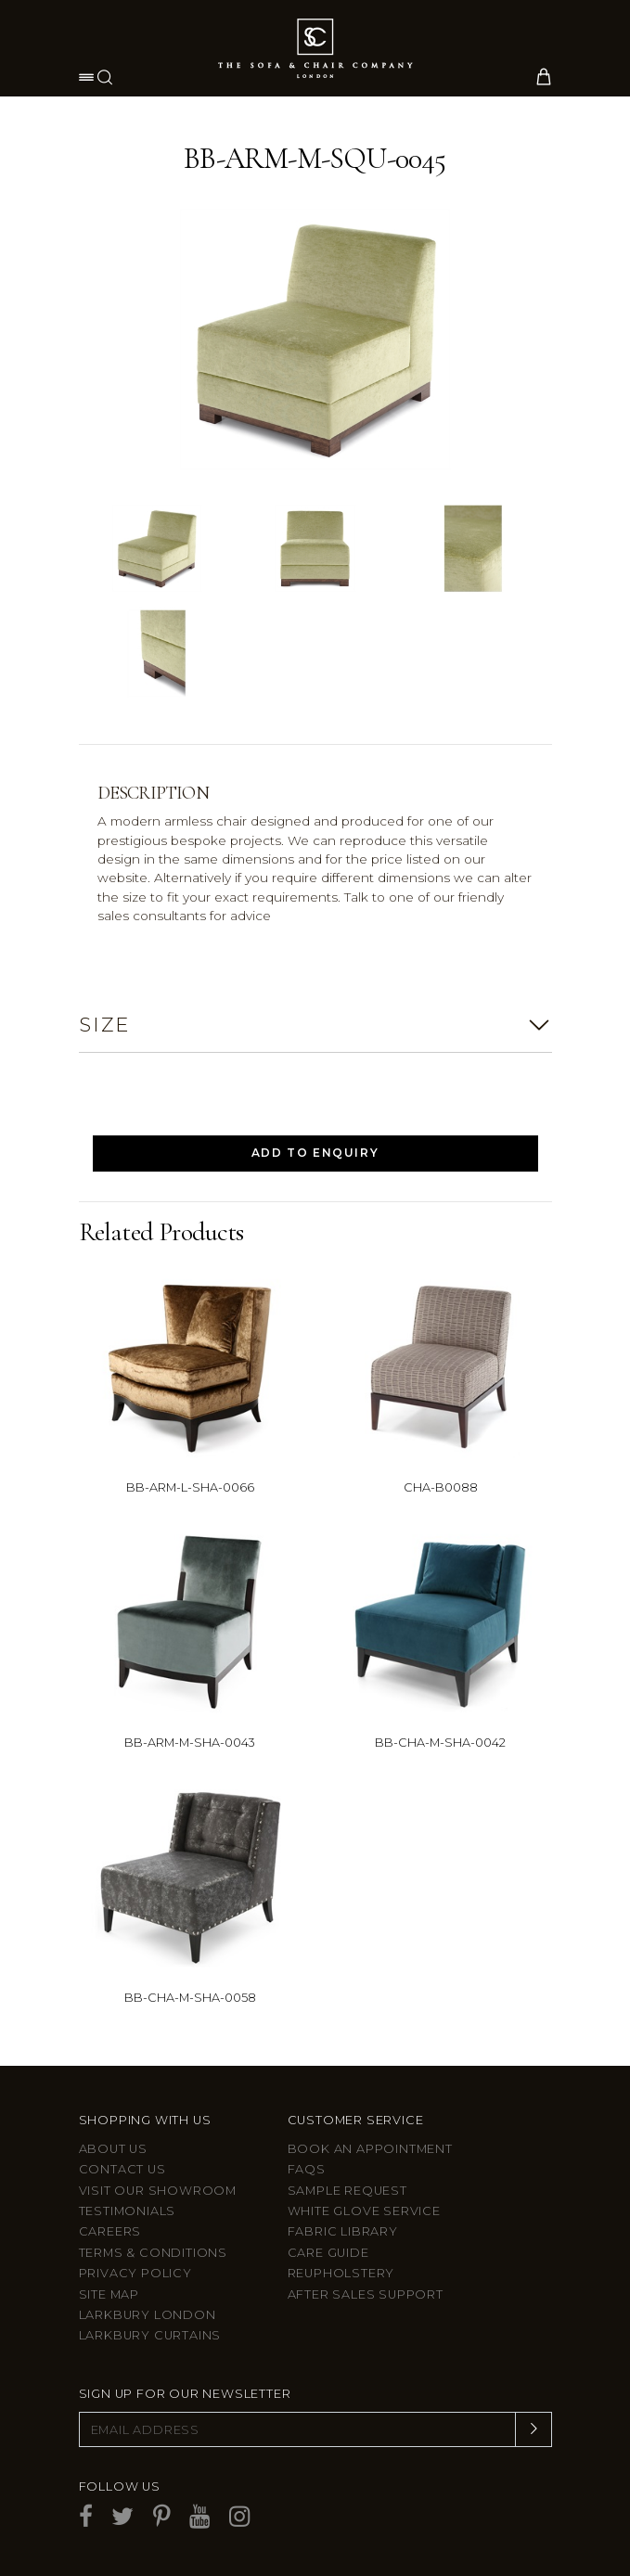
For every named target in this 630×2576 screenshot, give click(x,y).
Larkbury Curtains (150, 2335)
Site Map (109, 2294)
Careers (110, 2231)
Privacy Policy (135, 2273)
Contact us (122, 2169)
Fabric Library (343, 2231)
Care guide (328, 2253)
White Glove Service (364, 2211)
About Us (113, 2149)
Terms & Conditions (153, 2253)
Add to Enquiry (315, 1153)
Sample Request (347, 2191)
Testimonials (127, 2211)
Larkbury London (147, 2315)
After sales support (366, 2294)
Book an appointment (370, 2149)
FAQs (307, 2169)
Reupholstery (341, 2273)
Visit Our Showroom (158, 2191)
